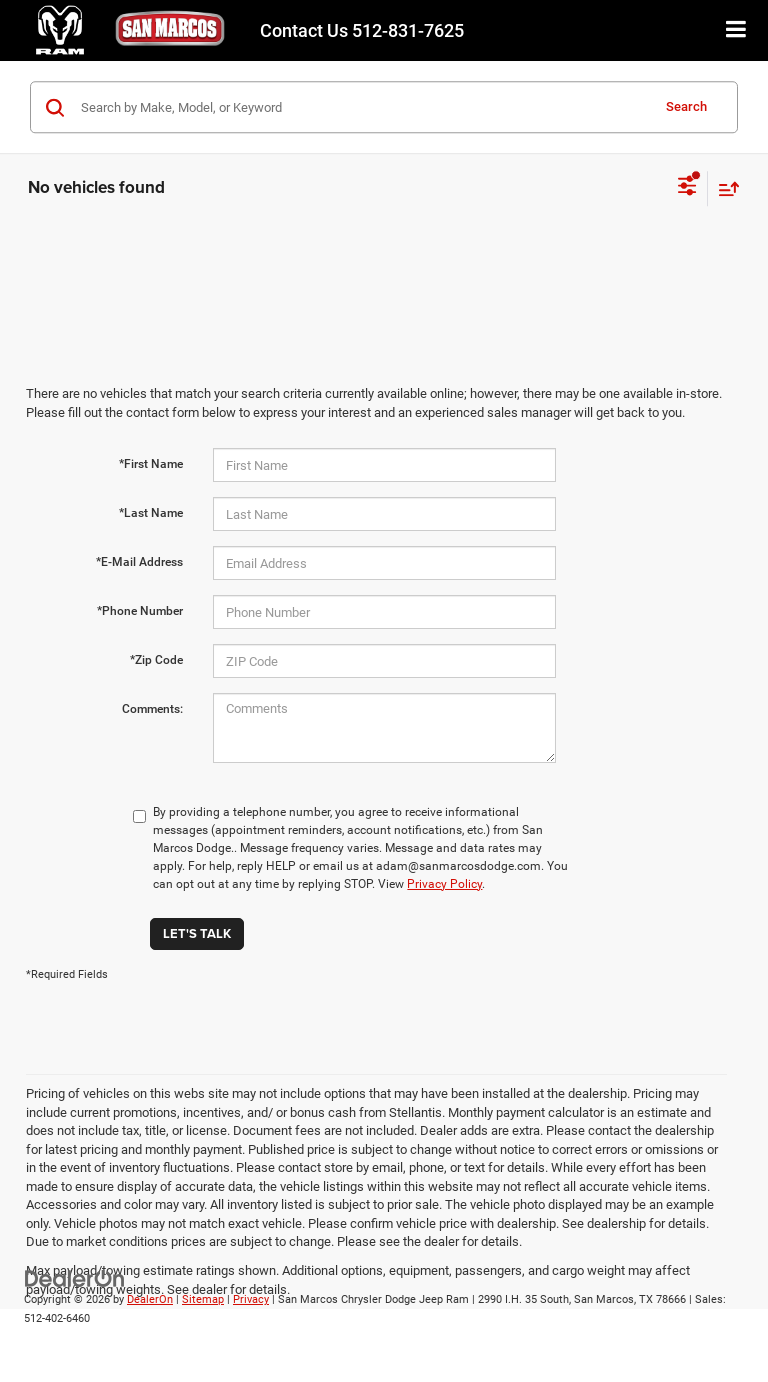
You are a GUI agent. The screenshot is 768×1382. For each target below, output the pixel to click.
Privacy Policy (444, 884)
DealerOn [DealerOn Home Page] (150, 1299)
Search (686, 106)
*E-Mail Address (139, 562)
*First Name (151, 464)
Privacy (251, 1299)
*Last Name (151, 513)
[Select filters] (687, 188)
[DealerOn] (75, 1278)
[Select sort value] (724, 188)
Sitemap (203, 1299)
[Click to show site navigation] (736, 30)
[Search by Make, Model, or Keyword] (362, 107)
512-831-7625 (362, 30)
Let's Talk (197, 933)
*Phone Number (140, 611)
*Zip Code (156, 660)
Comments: (152, 709)
